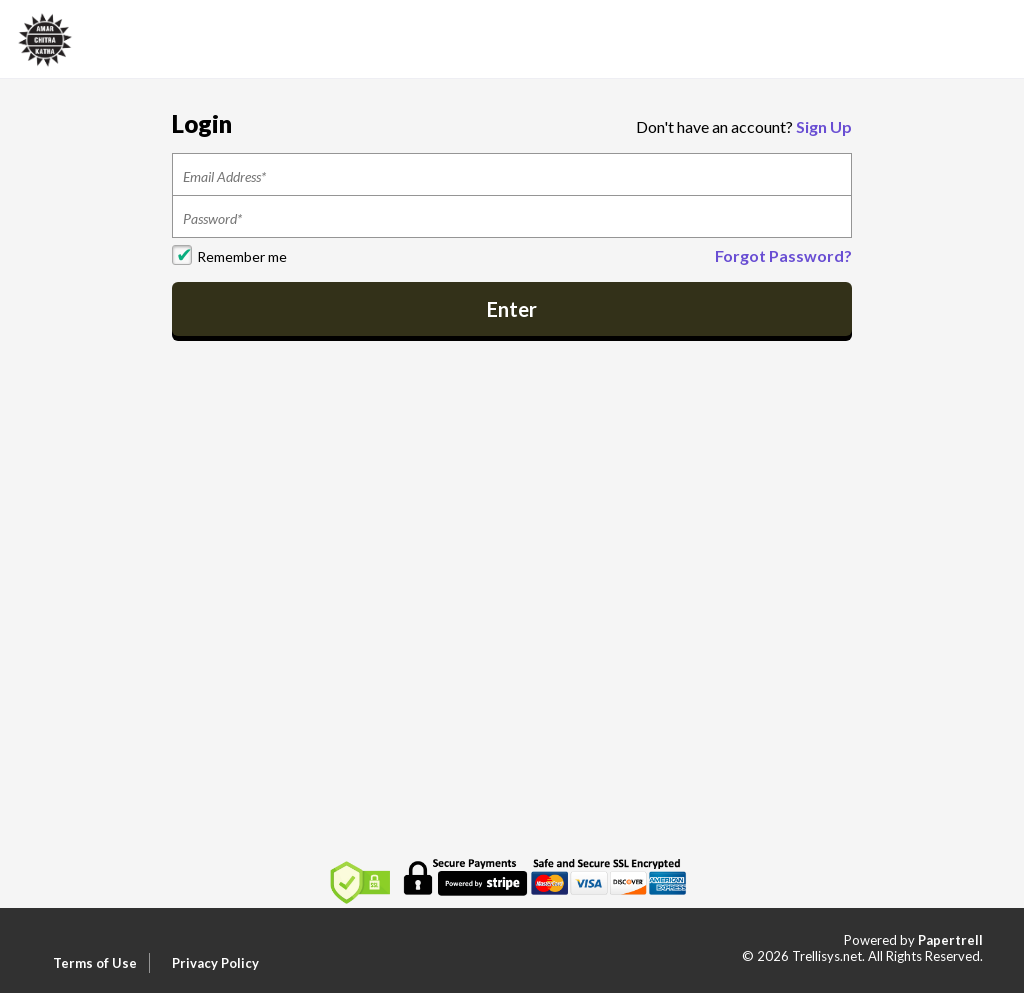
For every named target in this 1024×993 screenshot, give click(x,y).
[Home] (45, 37)
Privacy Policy (215, 963)
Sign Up (824, 126)
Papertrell (950, 940)
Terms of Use (95, 963)
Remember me (242, 256)
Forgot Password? (783, 255)
